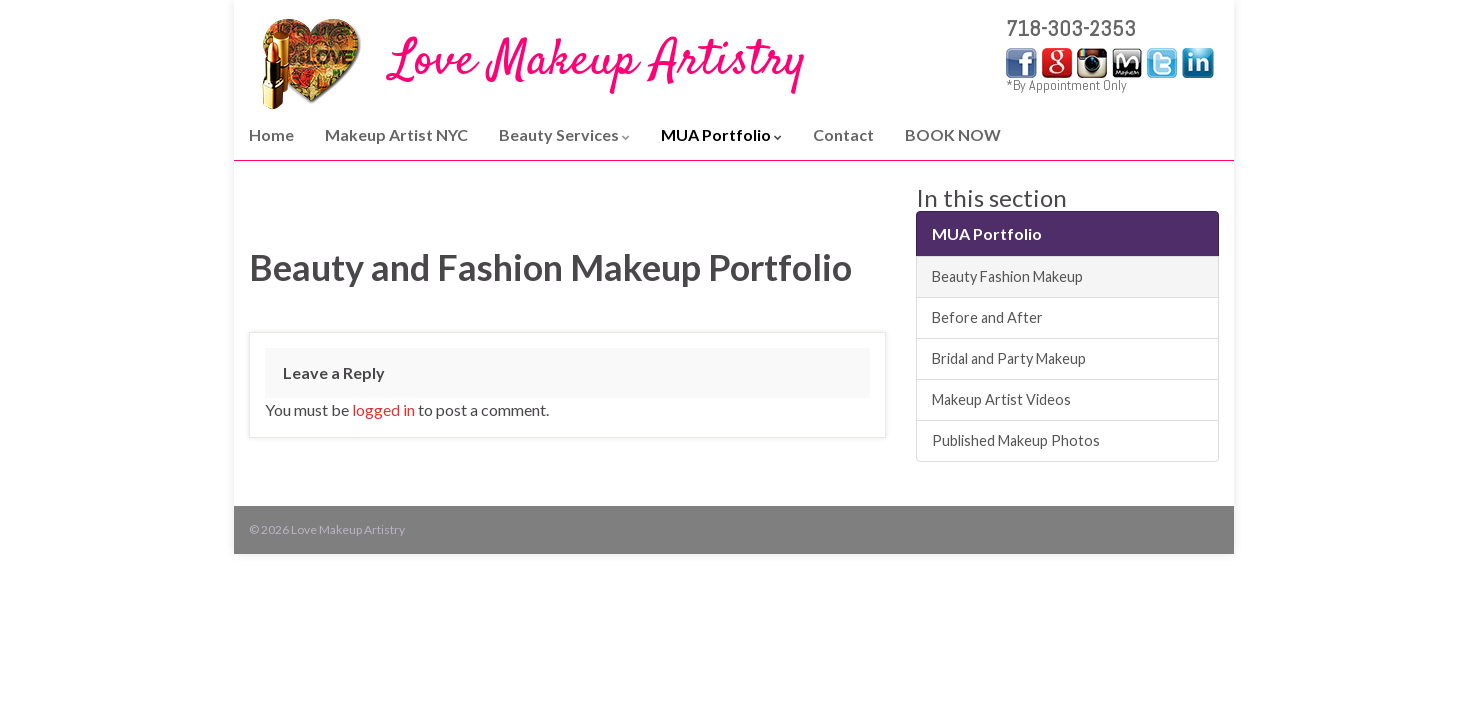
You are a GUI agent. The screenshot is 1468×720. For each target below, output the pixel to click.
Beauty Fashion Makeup (1007, 276)
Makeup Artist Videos (1001, 399)
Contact (843, 134)
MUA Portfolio (721, 134)
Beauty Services (564, 134)
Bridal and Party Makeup (1009, 358)
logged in (383, 409)
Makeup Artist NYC (396, 134)
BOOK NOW (953, 134)
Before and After (987, 317)
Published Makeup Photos (1016, 440)
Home (271, 134)
